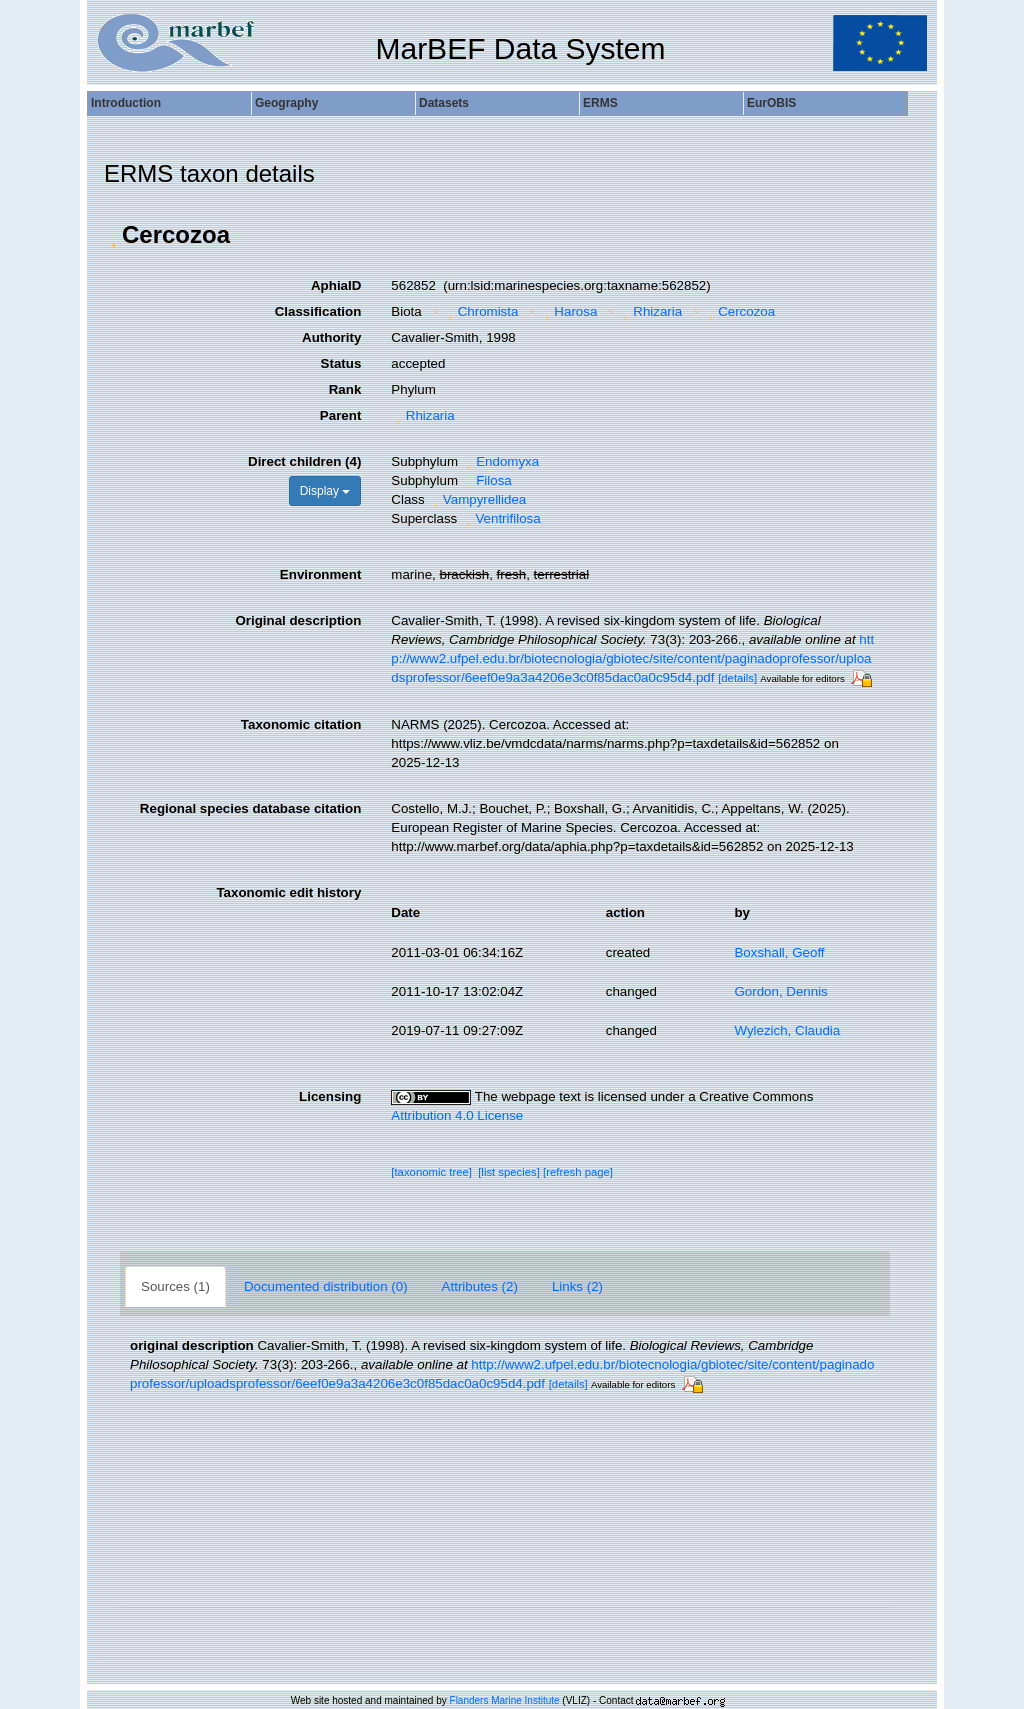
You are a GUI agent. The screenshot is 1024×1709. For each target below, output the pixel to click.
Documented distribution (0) (326, 1286)
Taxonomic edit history (288, 892)
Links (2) (577, 1286)
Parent (340, 415)
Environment (320, 574)
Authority (331, 337)
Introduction (126, 103)
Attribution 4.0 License (457, 1115)
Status (341, 363)
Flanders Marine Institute (505, 1700)
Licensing (330, 1096)
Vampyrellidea (477, 499)
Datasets (444, 103)
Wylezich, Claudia (787, 1030)
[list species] (509, 1172)
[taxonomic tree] (431, 1172)
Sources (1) (175, 1286)
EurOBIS (771, 103)
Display (325, 491)
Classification (318, 311)
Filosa (487, 480)
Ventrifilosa (501, 518)
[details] (737, 678)
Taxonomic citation (301, 724)
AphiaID (336, 285)
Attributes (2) (480, 1286)
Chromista (480, 311)
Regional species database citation (250, 808)
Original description (298, 620)
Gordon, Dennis (780, 991)
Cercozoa (740, 311)
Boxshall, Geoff (779, 952)
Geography (286, 103)
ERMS (600, 103)
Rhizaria (650, 311)
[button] (113, 235)
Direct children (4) (304, 461)
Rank (345, 389)
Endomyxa (500, 461)
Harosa (568, 311)
